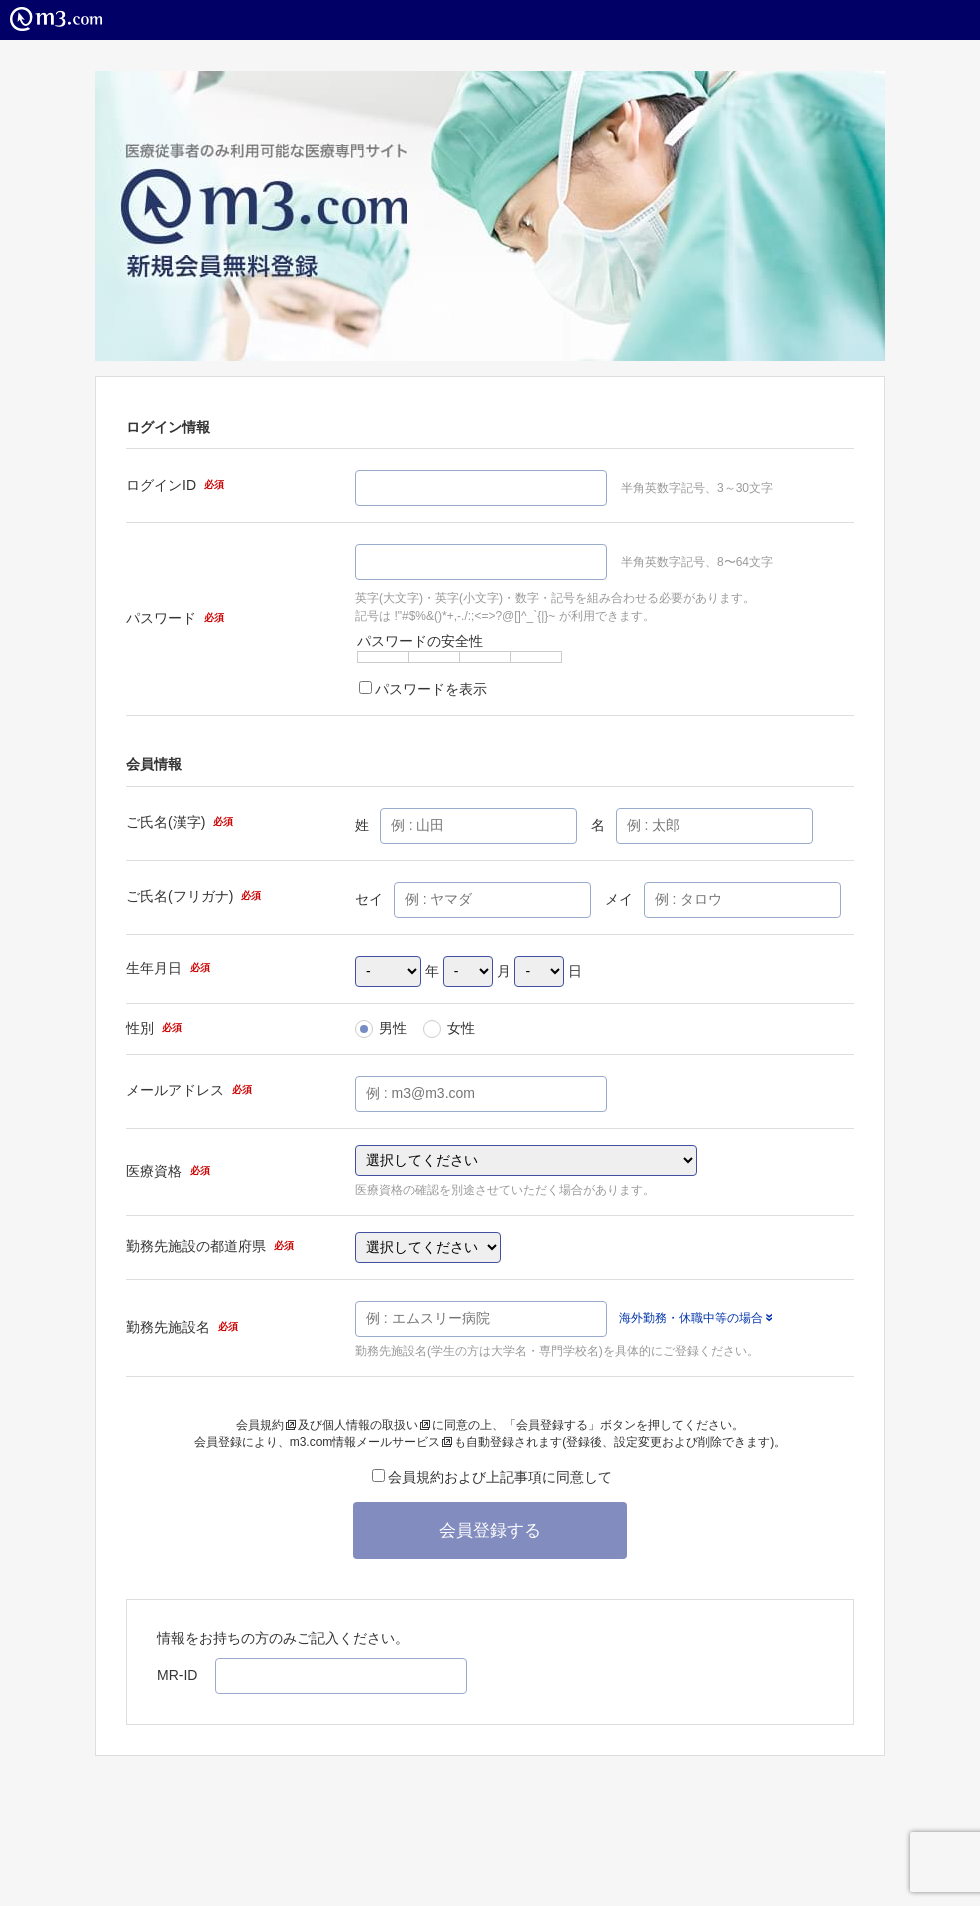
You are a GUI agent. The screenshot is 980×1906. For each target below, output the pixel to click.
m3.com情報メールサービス (371, 1442)
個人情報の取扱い (376, 1425)
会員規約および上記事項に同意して (492, 1477)
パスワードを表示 (423, 689)
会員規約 (266, 1425)
